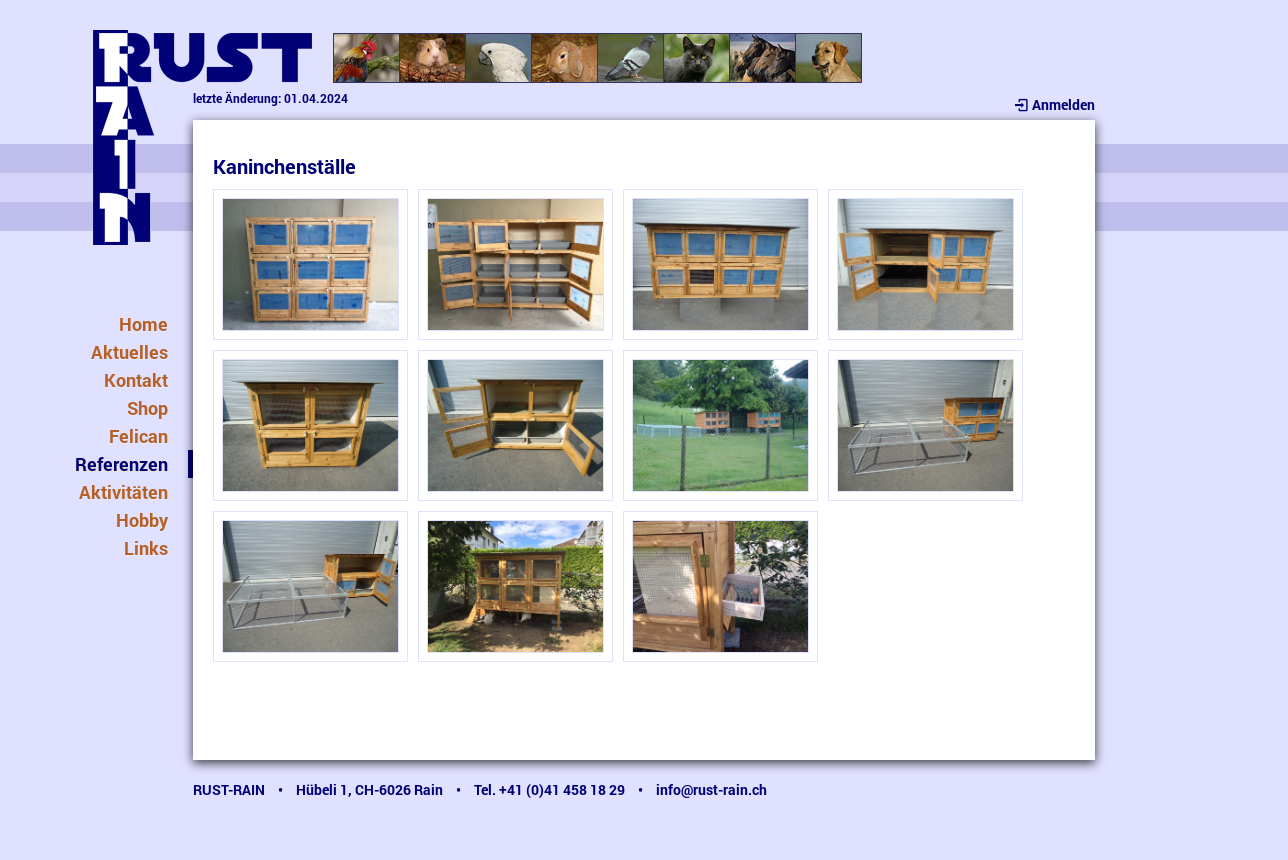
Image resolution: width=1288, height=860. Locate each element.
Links (146, 548)
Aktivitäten (123, 492)
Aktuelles (129, 352)
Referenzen (121, 464)
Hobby (142, 520)
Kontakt (136, 380)
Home (143, 324)
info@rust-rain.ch (711, 789)
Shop (147, 408)
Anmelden (1053, 104)
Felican (138, 436)
